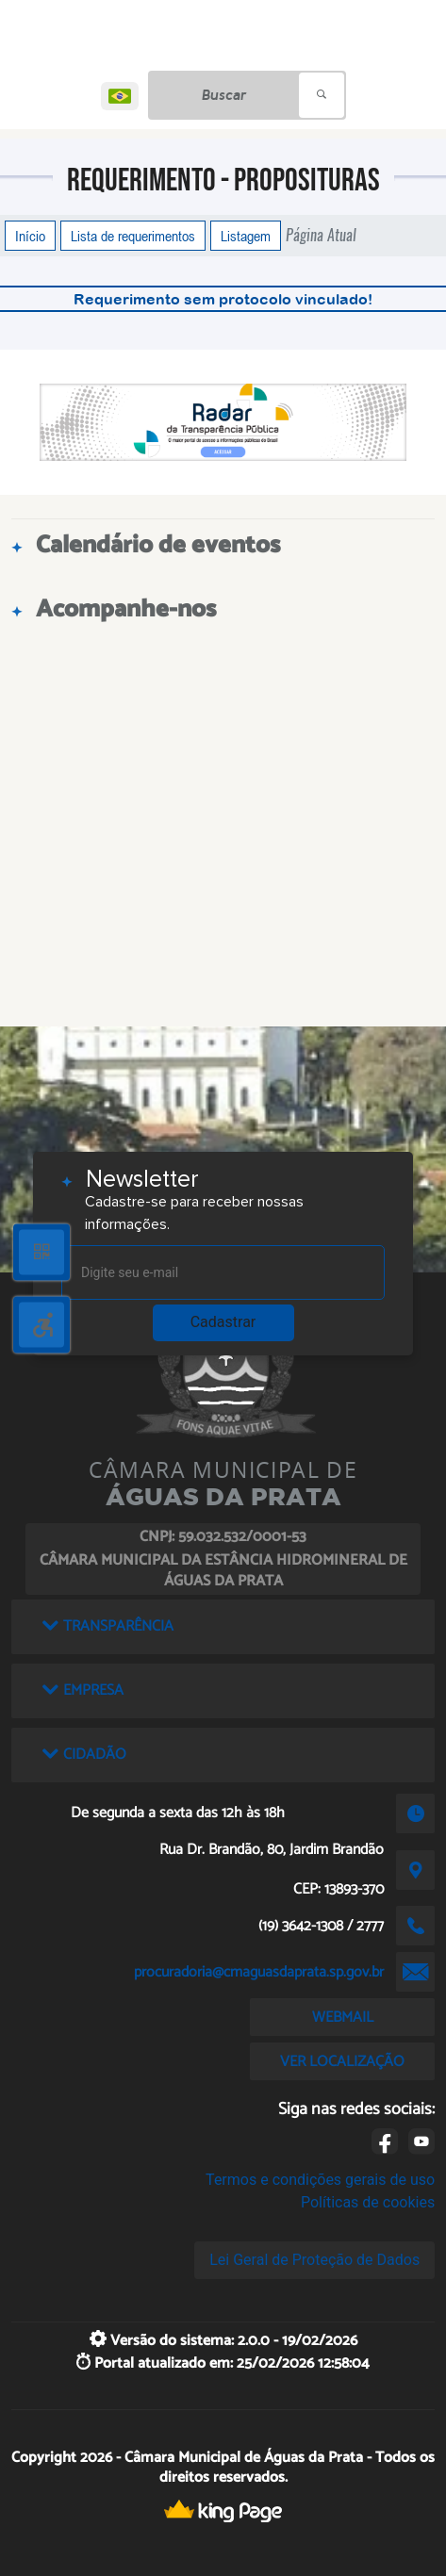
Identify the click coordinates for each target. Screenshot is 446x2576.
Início (30, 235)
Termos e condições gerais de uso (320, 2180)
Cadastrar (223, 1322)
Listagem (246, 235)
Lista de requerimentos (133, 235)
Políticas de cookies (368, 2202)
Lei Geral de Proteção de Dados (314, 2260)
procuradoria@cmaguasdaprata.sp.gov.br (259, 1972)
